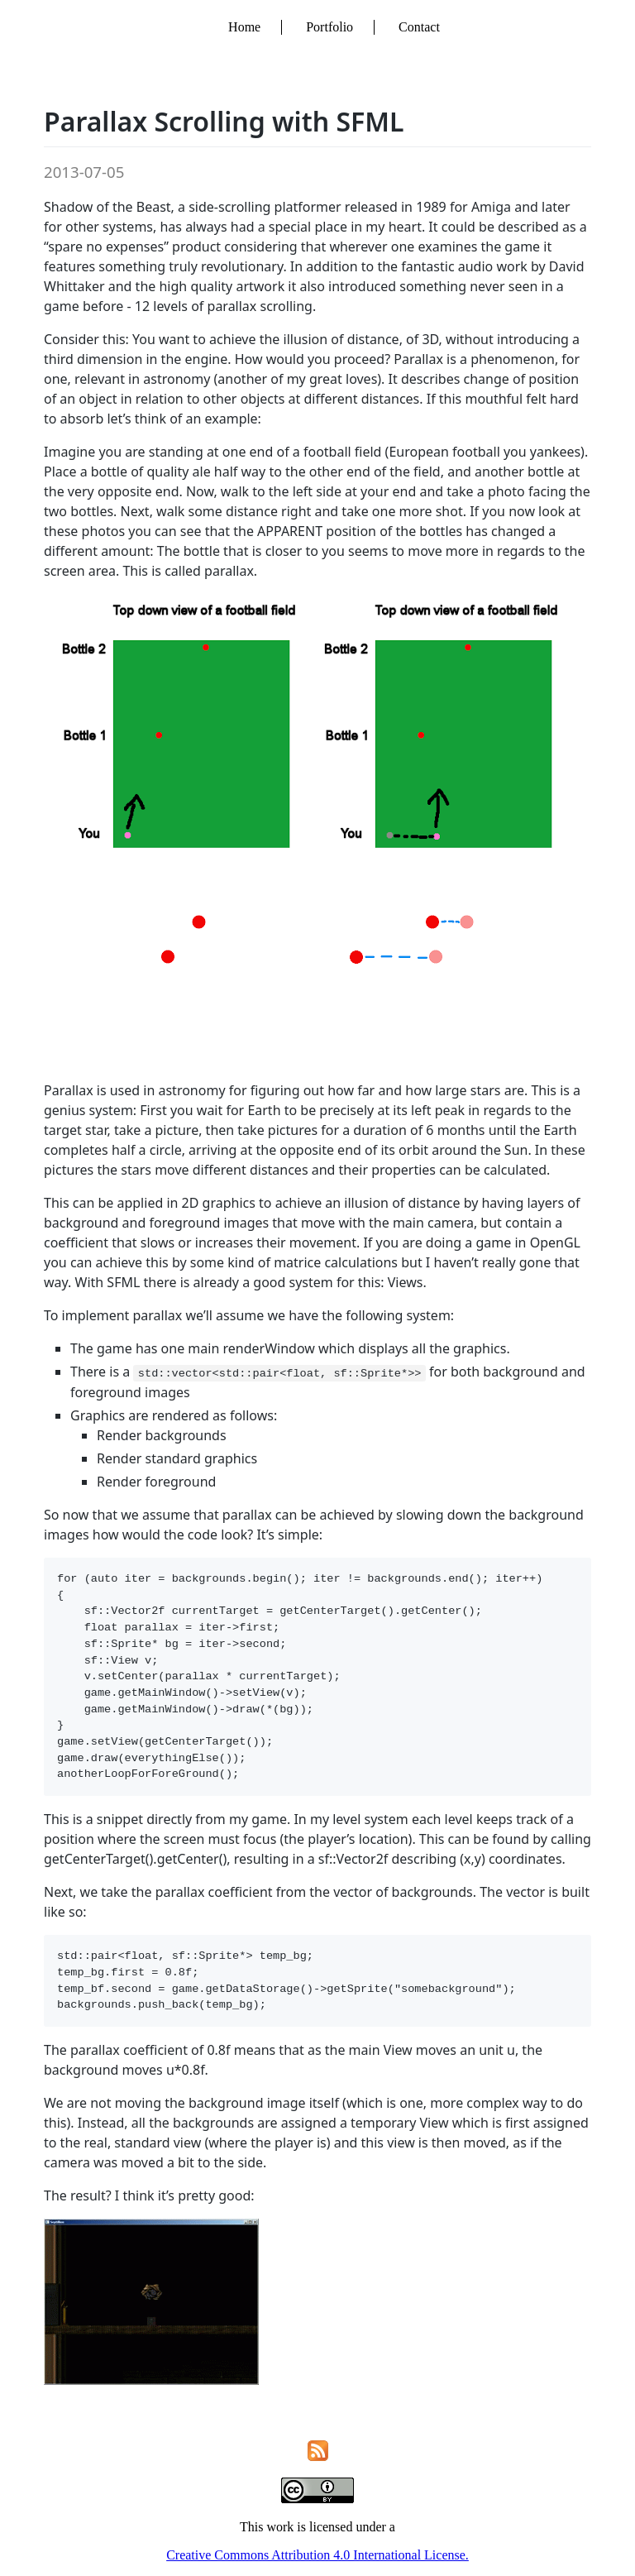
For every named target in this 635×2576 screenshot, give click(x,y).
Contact (419, 27)
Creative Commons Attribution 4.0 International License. (317, 2555)
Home (244, 27)
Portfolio (329, 27)
